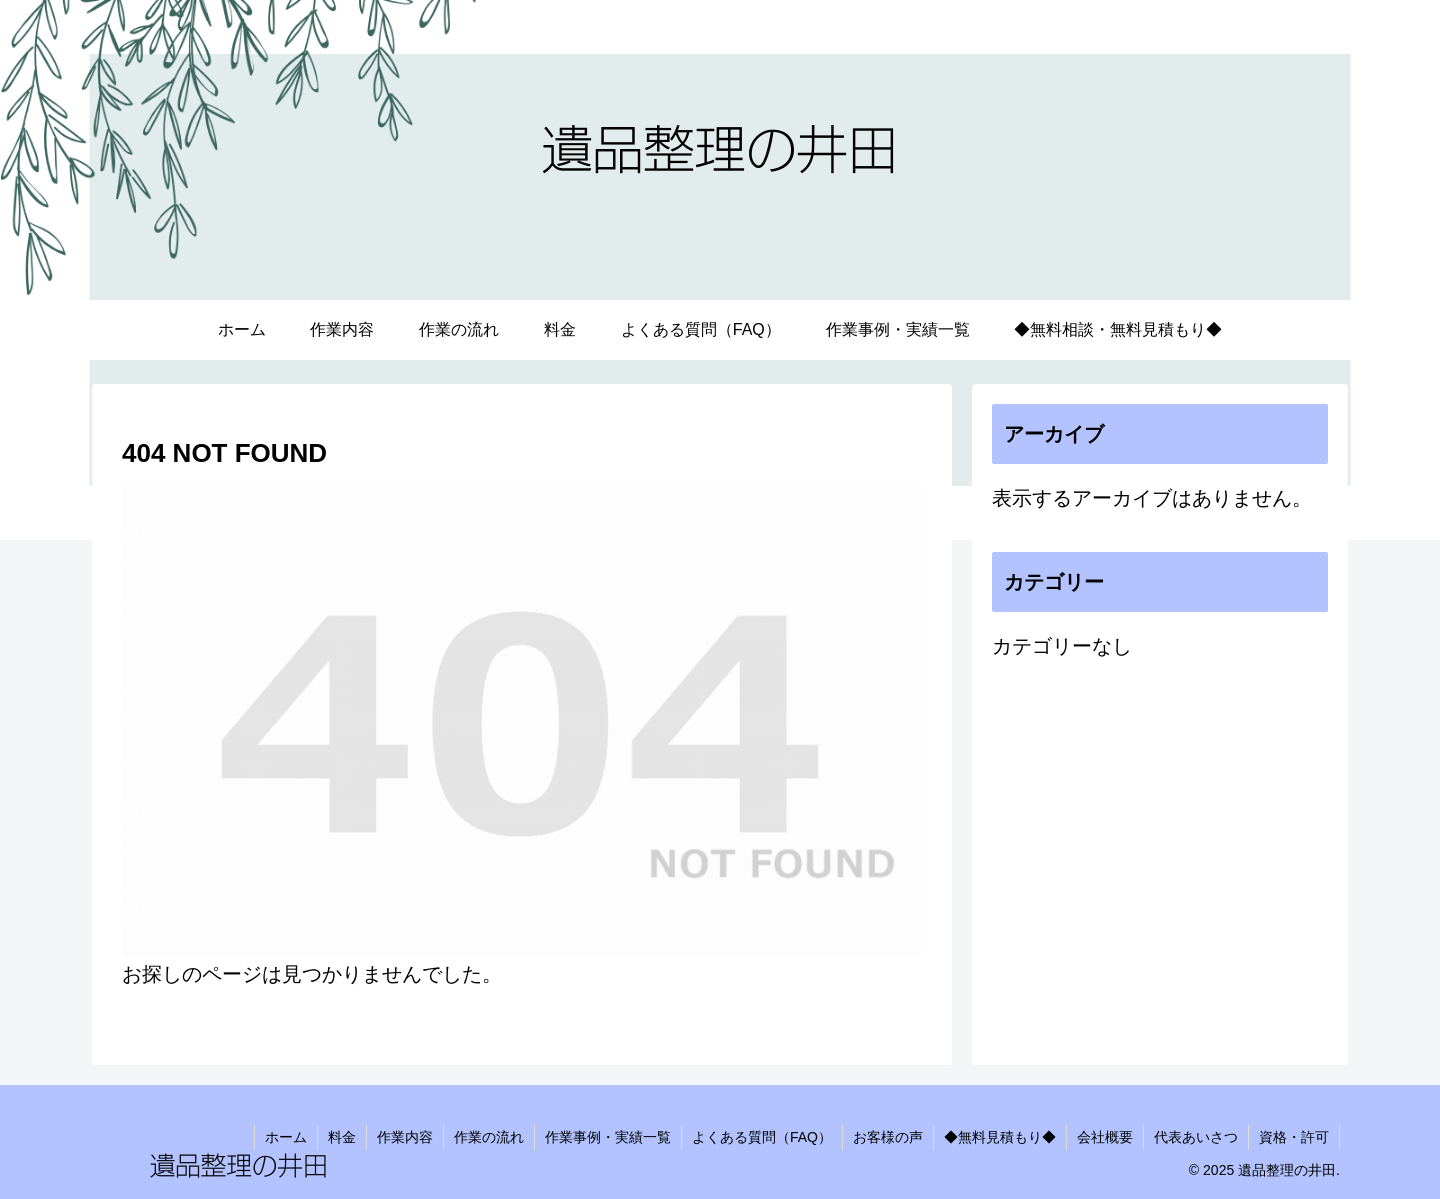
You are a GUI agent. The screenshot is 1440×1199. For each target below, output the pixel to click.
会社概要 (1105, 1137)
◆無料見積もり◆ (1000, 1137)
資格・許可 (1294, 1137)
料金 (342, 1137)
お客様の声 (888, 1137)
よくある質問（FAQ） (762, 1137)
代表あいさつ (1196, 1137)
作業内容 (405, 1137)
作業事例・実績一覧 (608, 1137)
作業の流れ (489, 1137)
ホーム (286, 1137)
